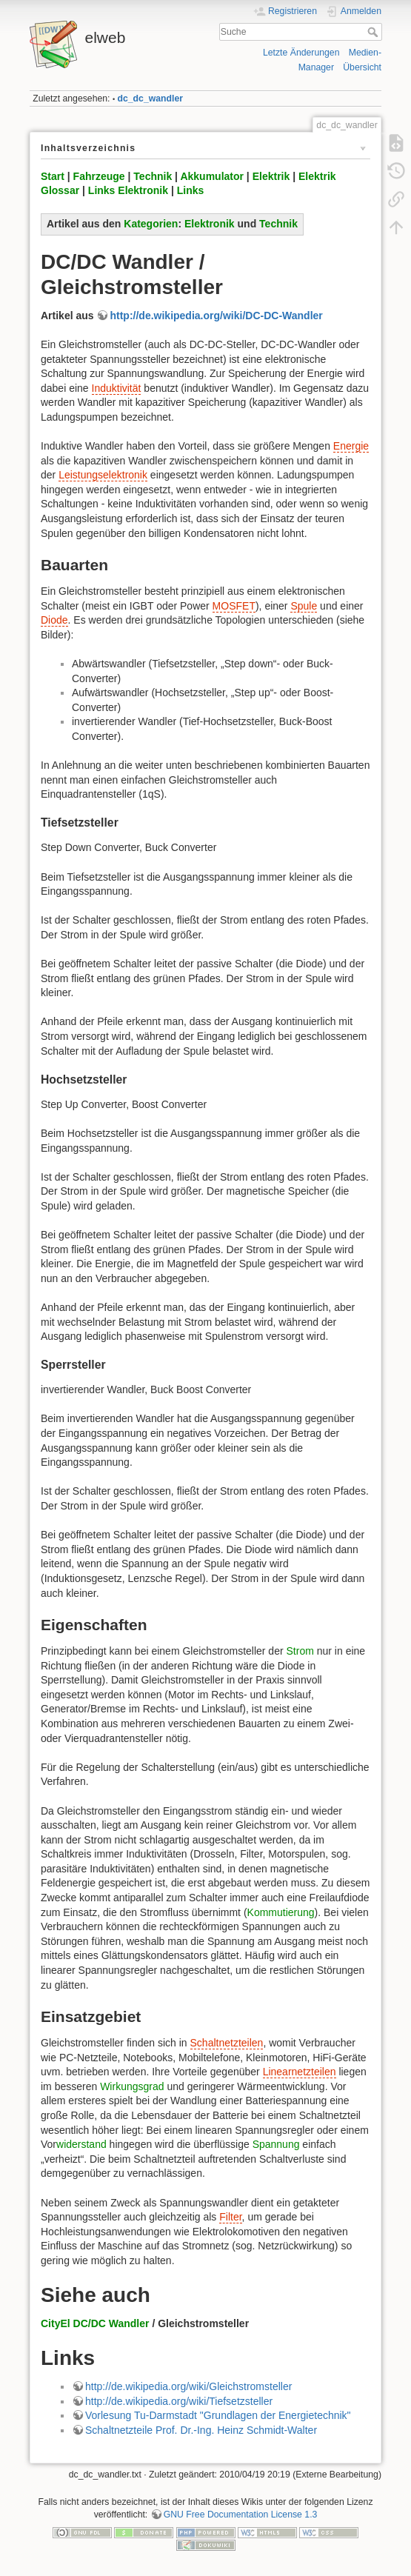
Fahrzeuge (99, 176)
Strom (300, 1651)
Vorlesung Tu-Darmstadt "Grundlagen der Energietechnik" (218, 2415)
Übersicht (362, 67)
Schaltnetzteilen (227, 2043)
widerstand (81, 2144)
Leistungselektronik (103, 475)
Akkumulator (212, 176)
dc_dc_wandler (151, 98)
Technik (152, 176)
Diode (54, 620)
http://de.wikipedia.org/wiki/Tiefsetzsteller (179, 2401)
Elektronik (209, 224)
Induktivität (116, 388)
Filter (230, 2217)
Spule (303, 606)
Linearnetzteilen (299, 2072)
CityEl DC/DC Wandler (95, 2323)
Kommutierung (281, 1912)
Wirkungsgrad (132, 2086)
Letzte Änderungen (301, 52)
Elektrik (271, 176)
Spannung (276, 2144)
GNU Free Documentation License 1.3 (241, 2514)
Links (190, 190)
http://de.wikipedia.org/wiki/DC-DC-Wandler (216, 315)
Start (52, 176)
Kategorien (151, 224)
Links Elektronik (128, 190)
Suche (374, 32)
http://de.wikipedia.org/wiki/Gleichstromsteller (188, 2386)
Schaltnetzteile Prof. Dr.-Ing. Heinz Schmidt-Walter (201, 2430)
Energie (351, 446)
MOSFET (234, 606)
